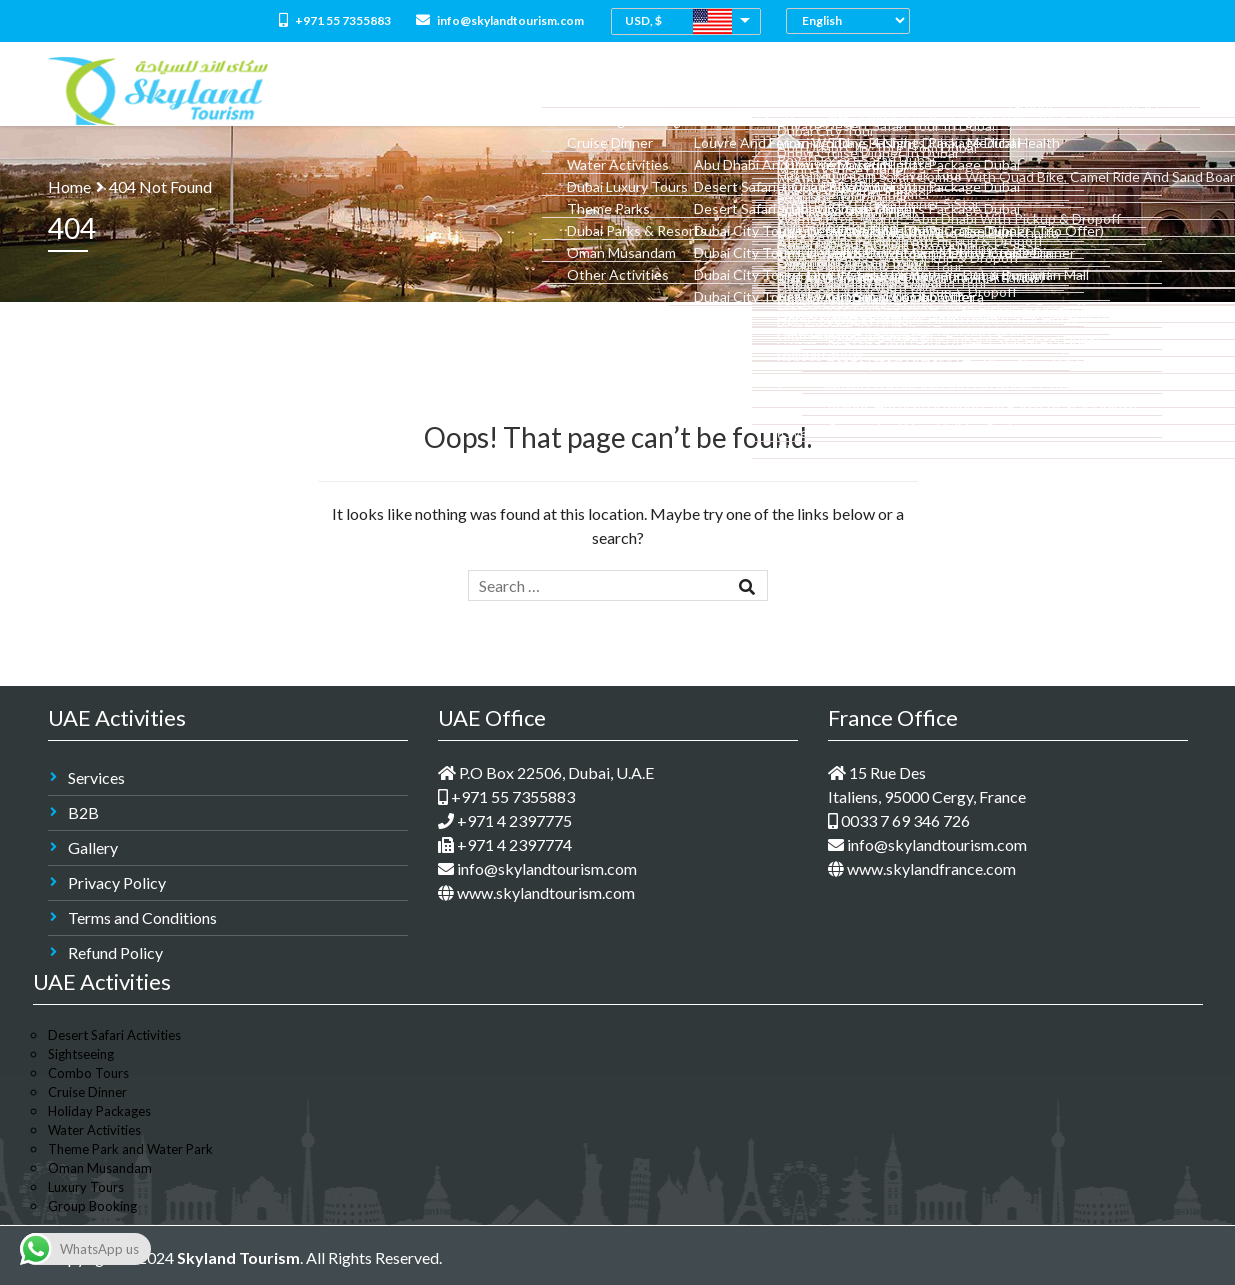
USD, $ (643, 20)
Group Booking (92, 1206)
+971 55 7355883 (335, 20)
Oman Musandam (100, 1168)
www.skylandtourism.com (536, 892)
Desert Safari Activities (114, 1035)
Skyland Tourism (238, 1257)
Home (410, 90)
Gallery (93, 847)
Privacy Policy (117, 882)
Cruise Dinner (87, 1092)
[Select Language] (853, 20)
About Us (479, 90)
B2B (83, 812)
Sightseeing (81, 1054)
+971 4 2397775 (505, 820)
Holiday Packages (99, 1111)
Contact (1148, 90)
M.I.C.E (1008, 90)
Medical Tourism (912, 90)
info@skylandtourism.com (500, 20)
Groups (1072, 90)
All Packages (570, 90)
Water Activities (94, 1130)
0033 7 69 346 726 (899, 820)
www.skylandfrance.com (922, 868)
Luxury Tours (86, 1187)
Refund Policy (115, 952)
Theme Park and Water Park (130, 1149)
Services (96, 777)
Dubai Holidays (788, 90)
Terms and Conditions (142, 917)
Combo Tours (675, 90)
